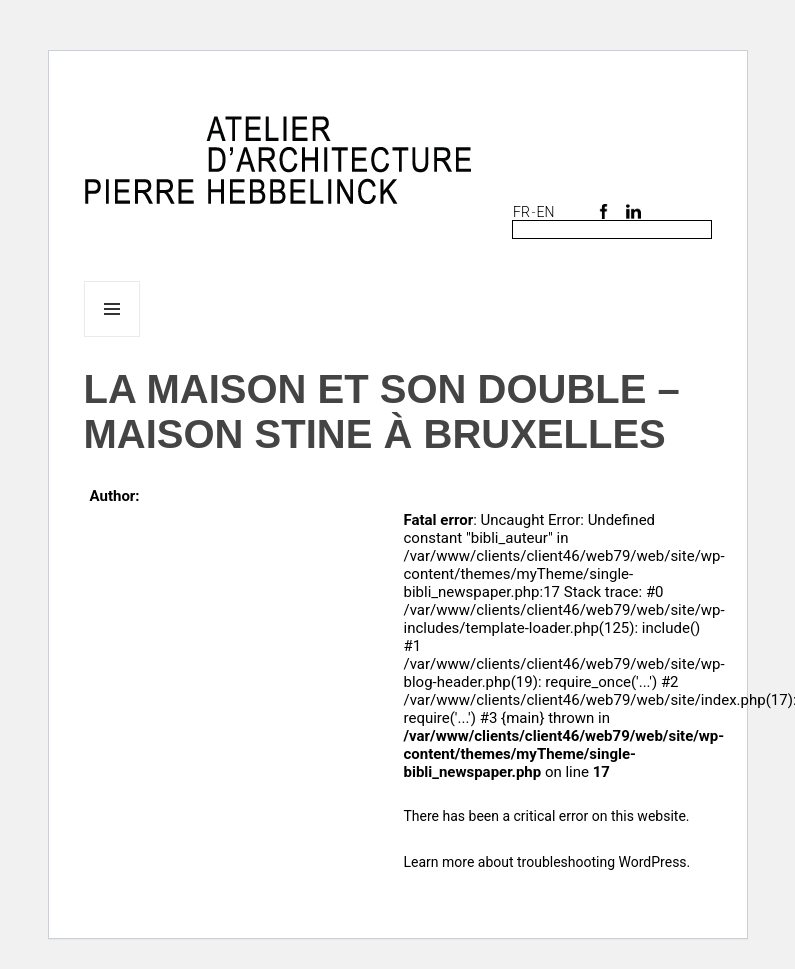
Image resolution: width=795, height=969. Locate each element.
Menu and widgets (112, 336)
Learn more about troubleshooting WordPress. (547, 862)
